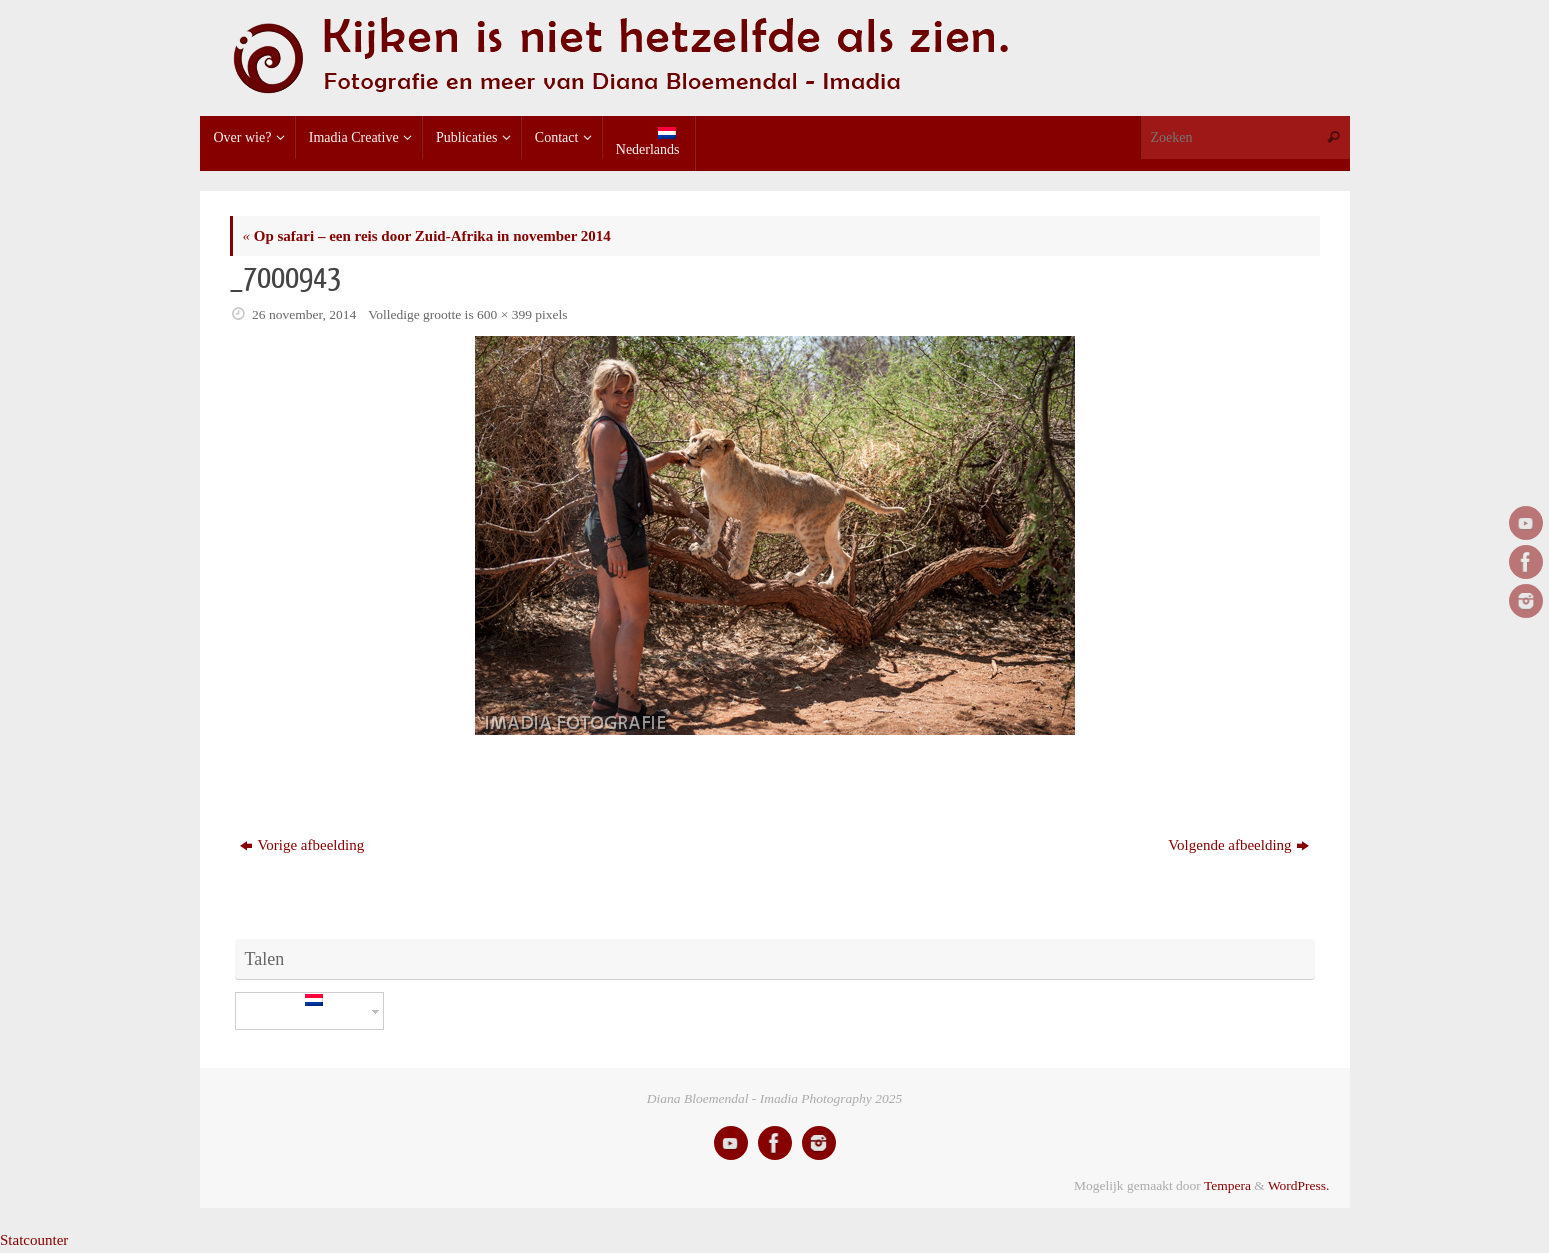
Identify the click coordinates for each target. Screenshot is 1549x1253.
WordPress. (1299, 1185)
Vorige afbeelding (302, 845)
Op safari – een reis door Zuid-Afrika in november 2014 (427, 236)
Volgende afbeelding (1238, 845)
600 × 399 (504, 314)
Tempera (1227, 1185)
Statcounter (34, 1240)
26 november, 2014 (304, 314)
